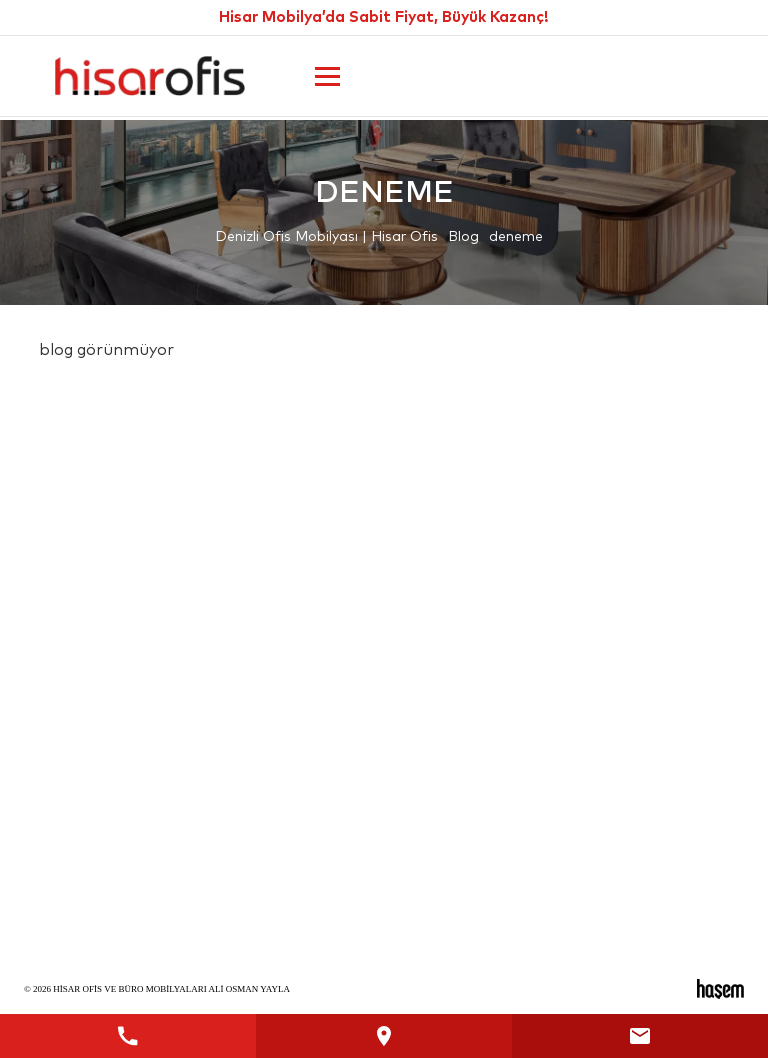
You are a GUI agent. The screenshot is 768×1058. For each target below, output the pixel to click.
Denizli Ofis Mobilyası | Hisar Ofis (326, 237)
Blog (463, 237)
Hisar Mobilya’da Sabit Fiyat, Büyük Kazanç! (384, 17)
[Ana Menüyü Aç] (327, 76)
